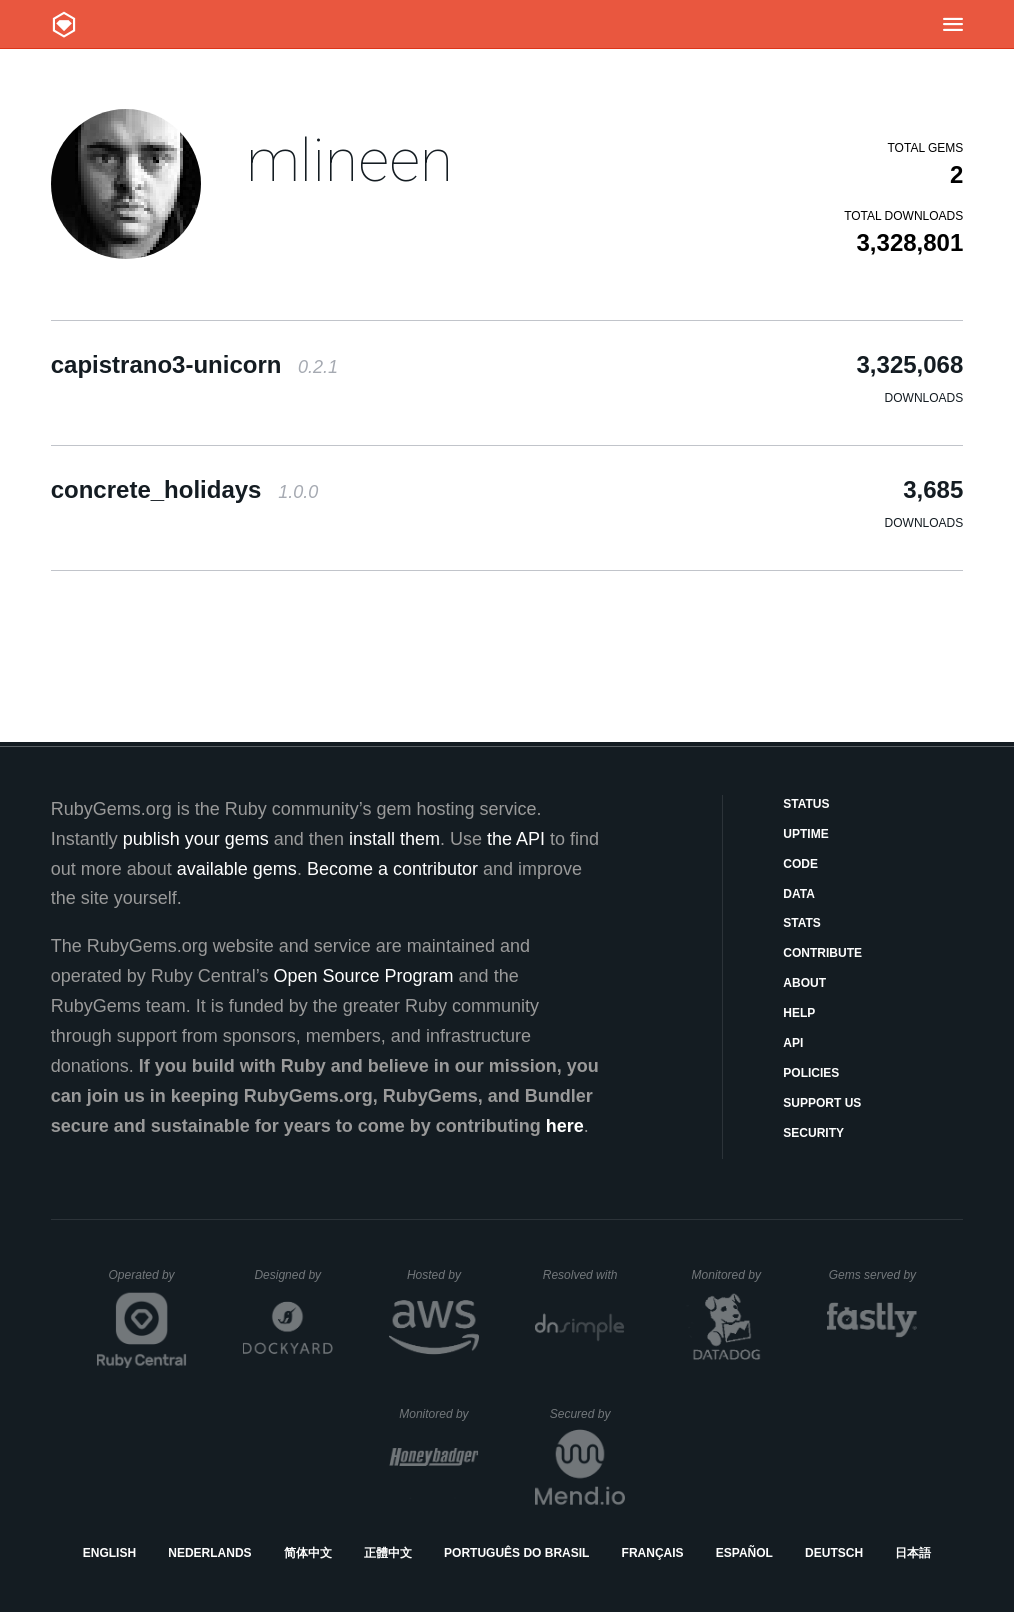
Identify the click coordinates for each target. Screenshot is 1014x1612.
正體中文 (388, 1553)
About (804, 983)
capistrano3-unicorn (194, 364)
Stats (802, 923)
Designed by (293, 1275)
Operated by (148, 1282)
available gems (237, 869)
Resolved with (584, 1275)
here (565, 1126)
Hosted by (443, 1275)
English (109, 1553)
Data (799, 894)
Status (806, 804)
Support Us (822, 1103)
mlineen (349, 160)
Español (744, 1553)
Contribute (822, 953)
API (793, 1043)
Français (653, 1553)
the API (516, 839)
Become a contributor (392, 869)
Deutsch (834, 1553)
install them (394, 839)
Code (800, 864)
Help (799, 1013)
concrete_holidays (184, 489)
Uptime (805, 834)
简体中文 (308, 1553)
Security (813, 1133)
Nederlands (209, 1553)
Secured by (587, 1414)
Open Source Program (364, 976)
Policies (811, 1073)
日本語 (913, 1553)
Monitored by (732, 1275)
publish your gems (196, 839)
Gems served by (873, 1275)
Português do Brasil (516, 1553)
